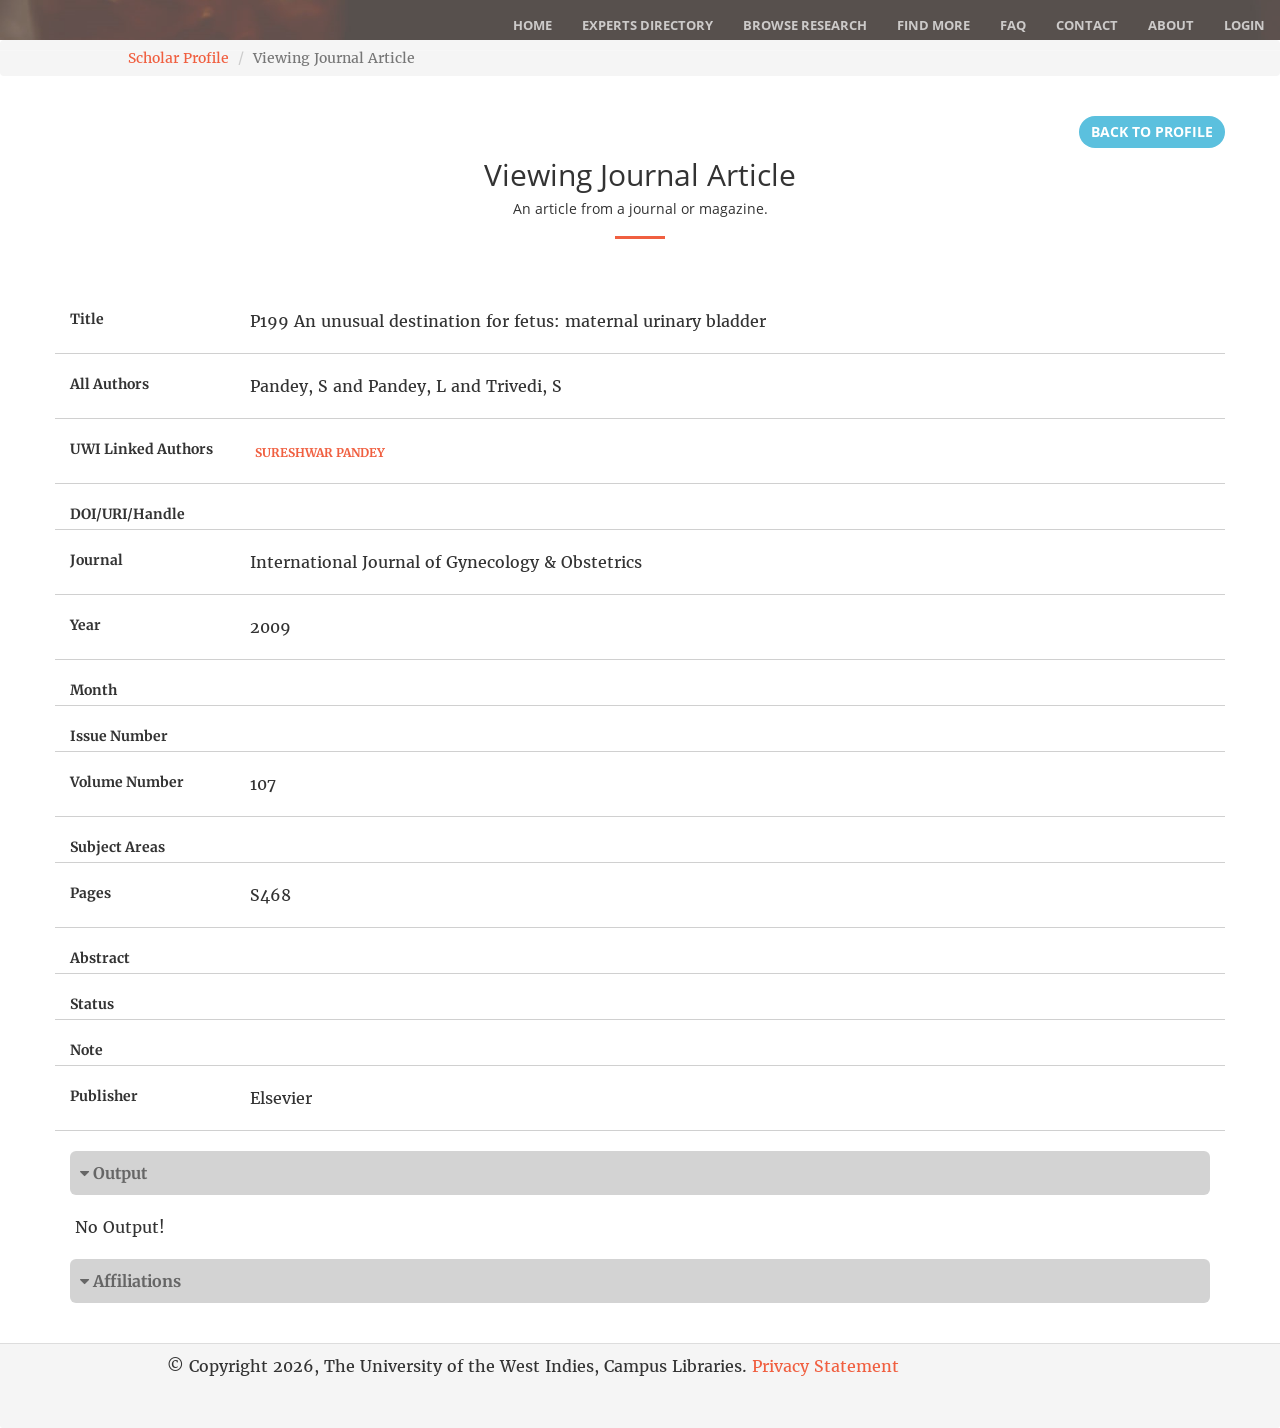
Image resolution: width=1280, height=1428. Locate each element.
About (1171, 25)
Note (86, 1050)
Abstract (100, 958)
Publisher (104, 1096)
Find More (933, 25)
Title (87, 319)
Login (1244, 25)
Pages (90, 893)
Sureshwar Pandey (320, 452)
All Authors (109, 384)
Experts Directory (647, 25)
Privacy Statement (825, 1366)
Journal (96, 560)
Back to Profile (1152, 131)
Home (532, 25)
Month (93, 690)
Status (92, 1004)
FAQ (1013, 25)
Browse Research (805, 25)
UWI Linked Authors (141, 449)
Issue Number (119, 736)
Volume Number (127, 782)
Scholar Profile (178, 58)
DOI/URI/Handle (127, 514)
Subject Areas (117, 847)
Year (85, 625)
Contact (1087, 25)
